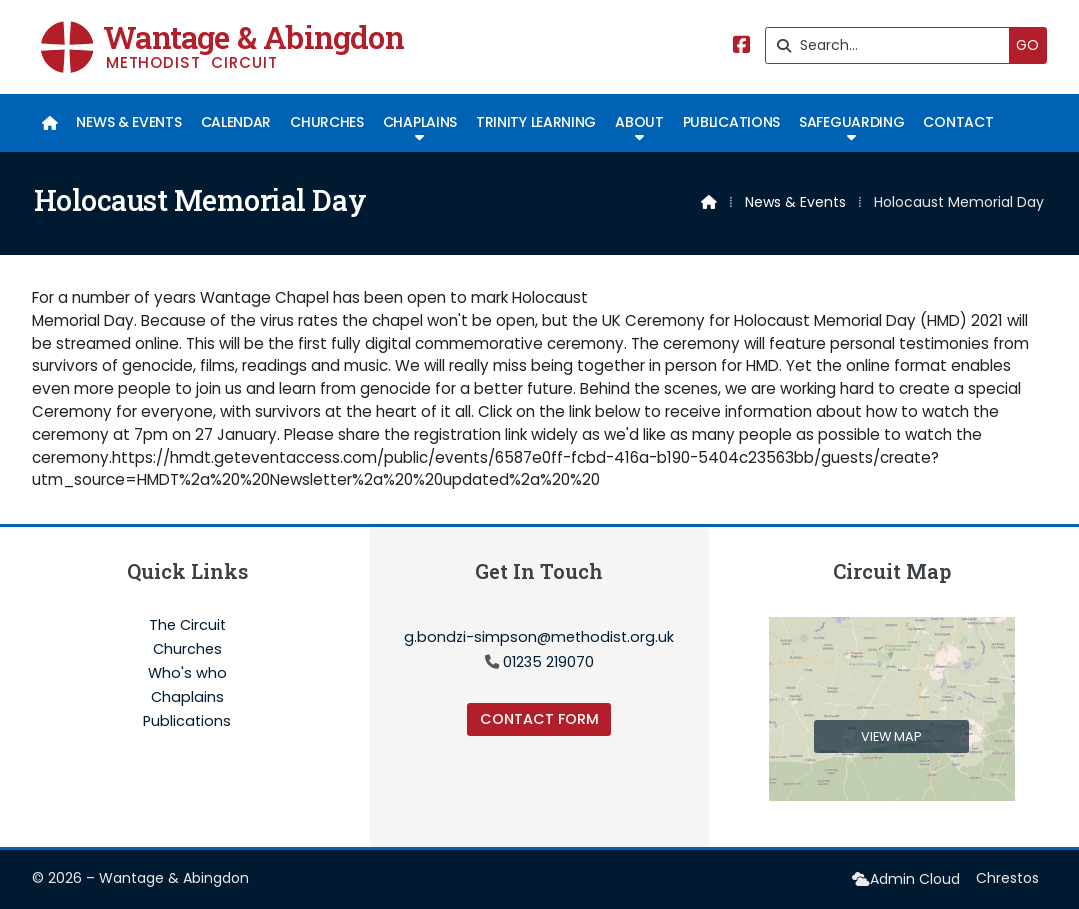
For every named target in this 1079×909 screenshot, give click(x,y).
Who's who (187, 674)
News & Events (795, 202)
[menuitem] (49, 123)
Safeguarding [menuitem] (851, 122)
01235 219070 (548, 662)
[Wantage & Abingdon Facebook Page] (742, 46)
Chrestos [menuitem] (1007, 878)
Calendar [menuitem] (236, 122)
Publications (187, 721)
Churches (187, 650)
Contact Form (539, 719)
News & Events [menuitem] (128, 122)
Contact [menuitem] (958, 122)
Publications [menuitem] (731, 122)
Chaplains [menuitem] (420, 122)
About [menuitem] (639, 122)
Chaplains (187, 698)
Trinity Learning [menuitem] (536, 122)
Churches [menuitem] (326, 122)
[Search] (892, 45)
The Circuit (187, 626)
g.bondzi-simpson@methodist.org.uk (539, 637)
